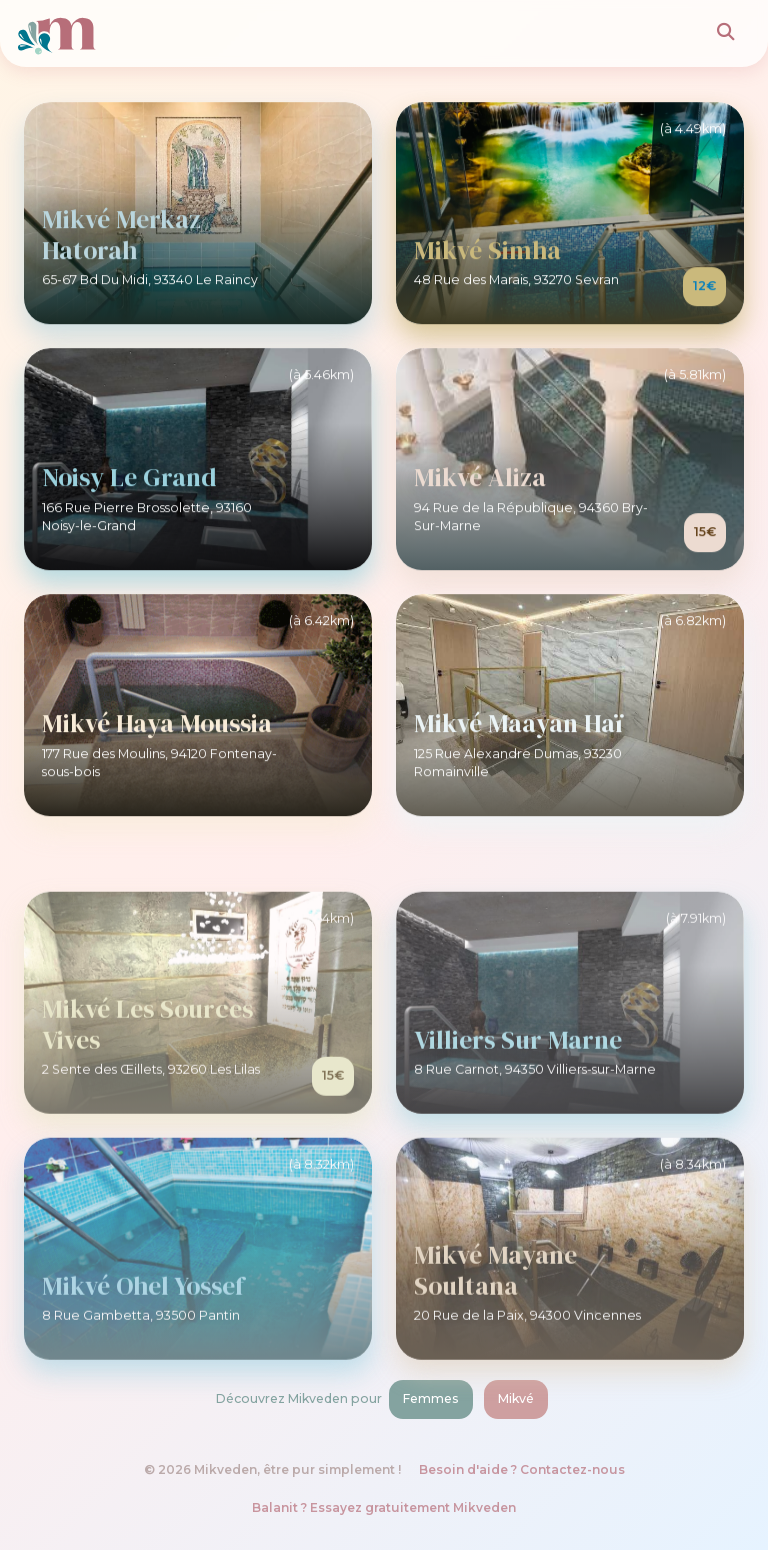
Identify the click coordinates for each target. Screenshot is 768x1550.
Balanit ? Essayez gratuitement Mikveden (384, 1507)
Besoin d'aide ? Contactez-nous (522, 1469)
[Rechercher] (725, 33)
